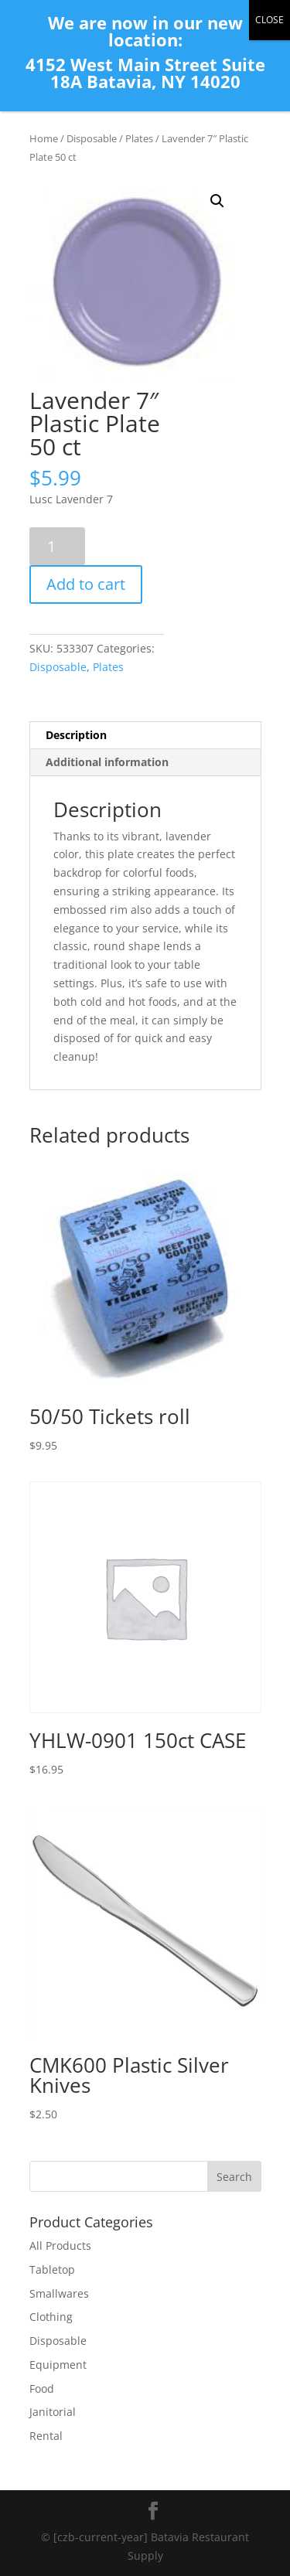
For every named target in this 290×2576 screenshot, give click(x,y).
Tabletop (52, 2269)
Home (43, 138)
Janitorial (52, 2411)
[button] (217, 201)
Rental (46, 2435)
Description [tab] (76, 734)
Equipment (58, 2364)
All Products (60, 2245)
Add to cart (85, 584)
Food (41, 2388)
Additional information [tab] (107, 762)
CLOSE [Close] (269, 19)
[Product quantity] (57, 546)
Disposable (92, 138)
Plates (139, 138)
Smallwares (59, 2293)
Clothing (51, 2316)
